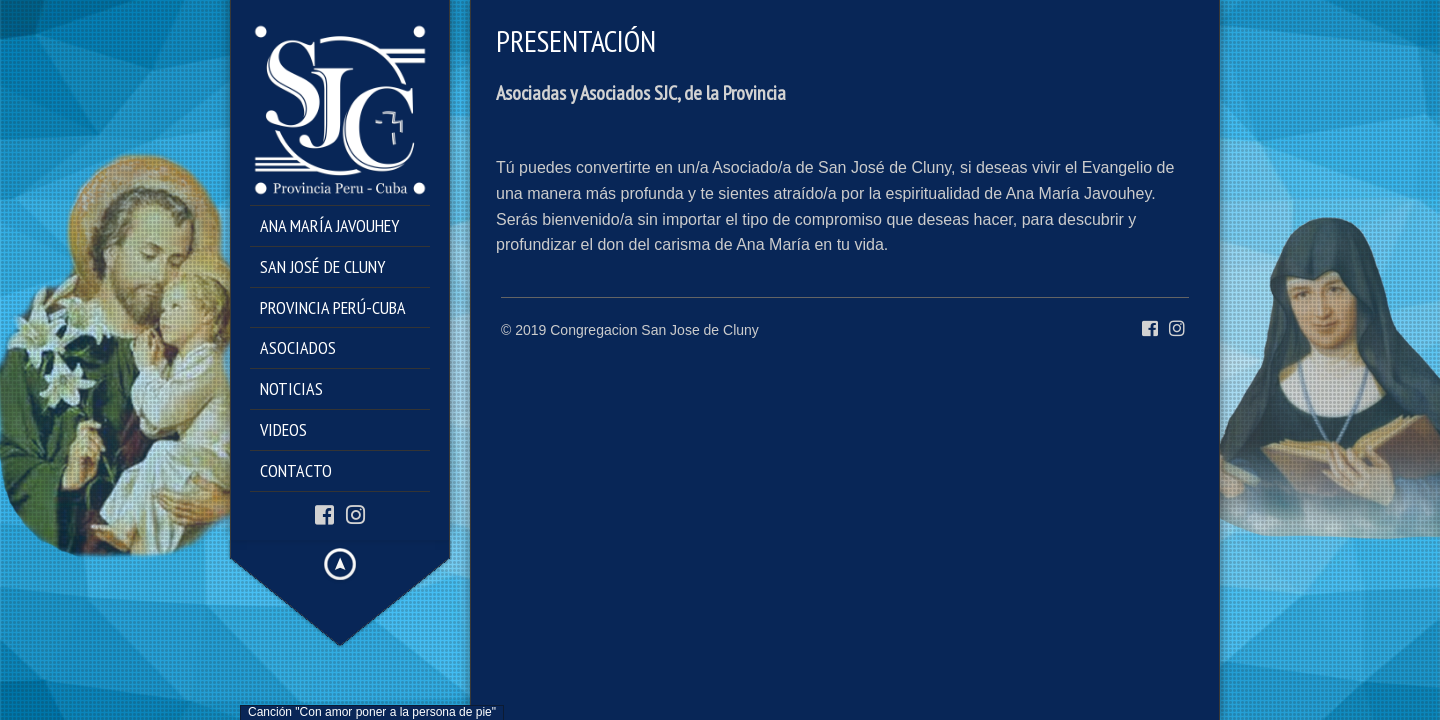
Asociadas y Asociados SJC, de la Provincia (641, 93)
